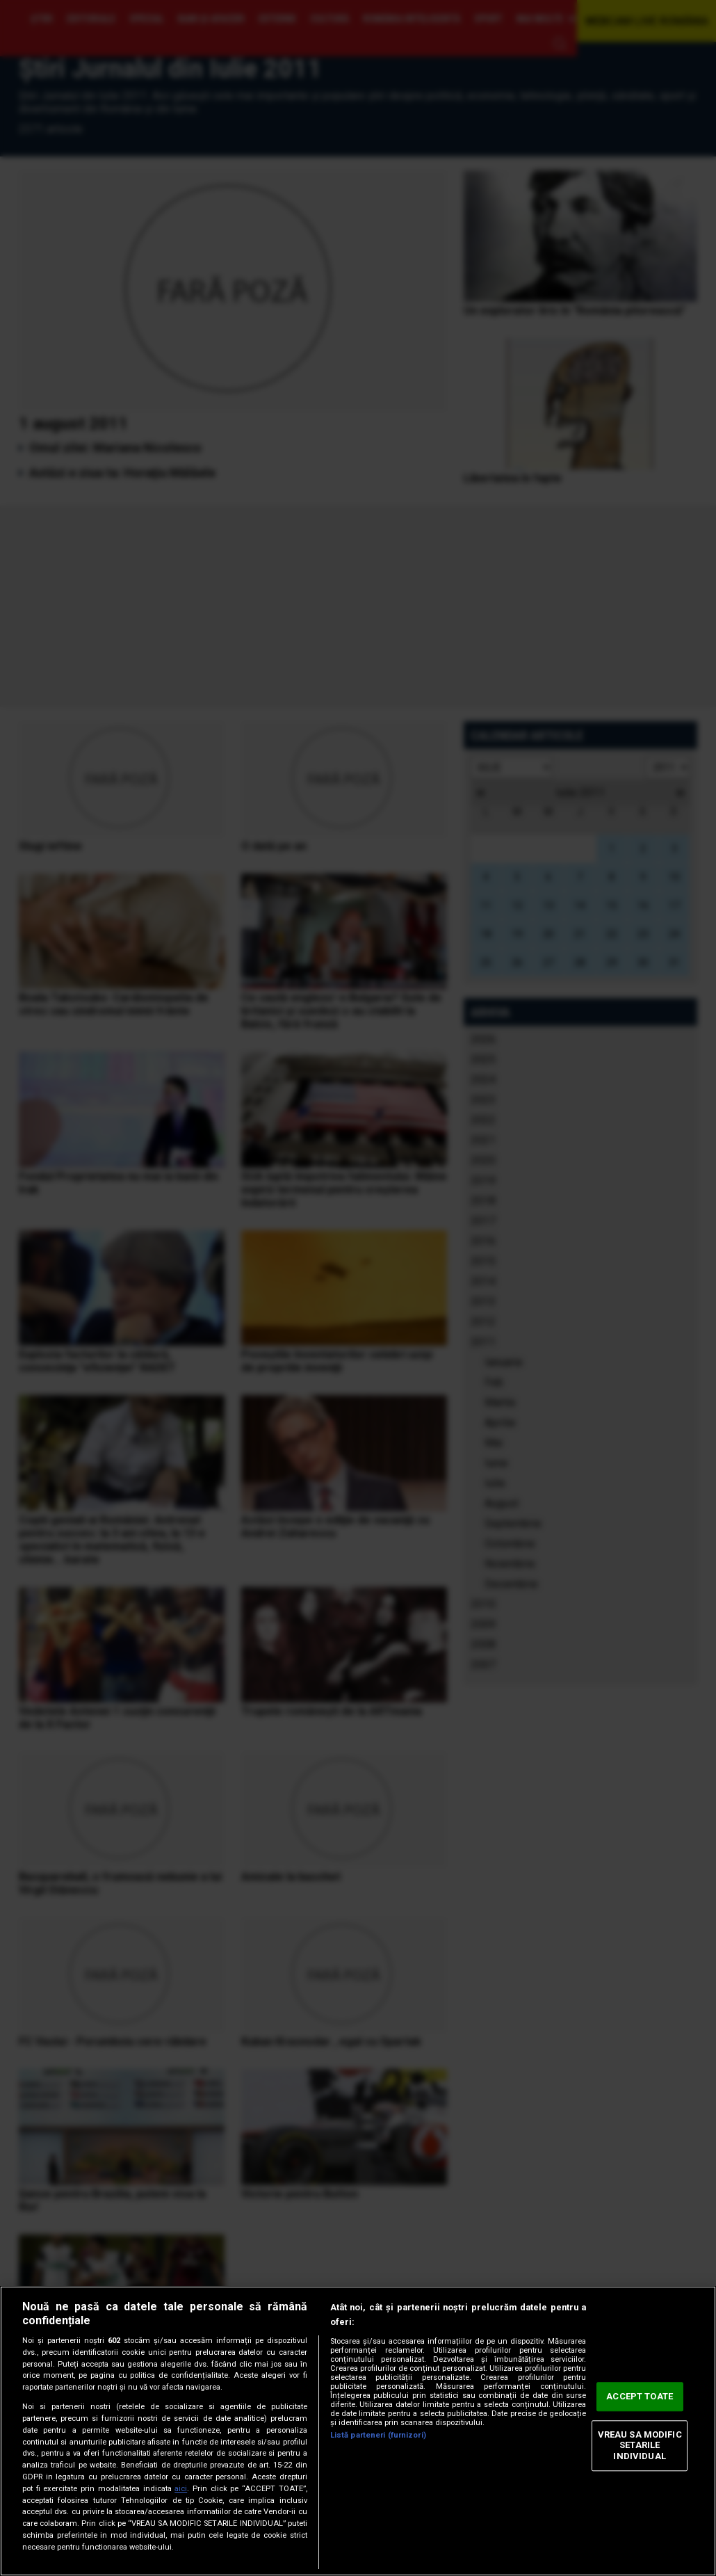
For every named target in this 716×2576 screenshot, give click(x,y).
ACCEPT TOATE (639, 2397)
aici (180, 2488)
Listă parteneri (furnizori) (378, 2435)
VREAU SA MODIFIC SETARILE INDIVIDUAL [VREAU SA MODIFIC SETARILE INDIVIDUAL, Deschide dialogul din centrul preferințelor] (640, 2445)
